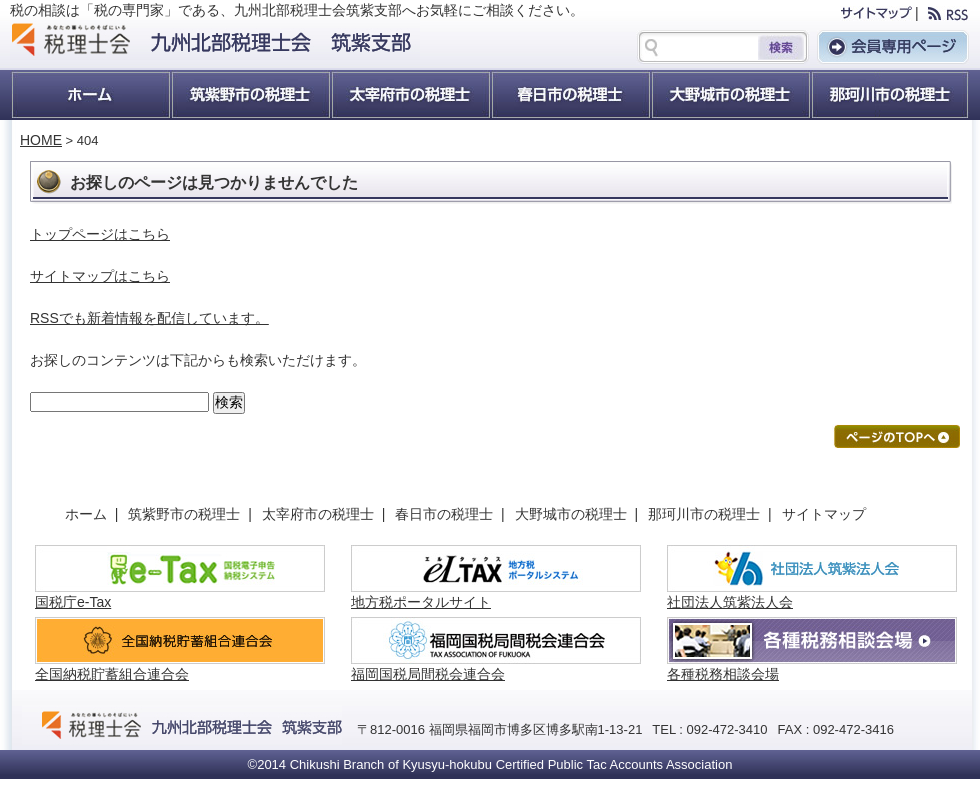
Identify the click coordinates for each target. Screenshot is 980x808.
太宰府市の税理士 (410, 95)
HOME (41, 140)
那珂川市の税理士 (708, 514)
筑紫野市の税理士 (250, 95)
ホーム (90, 95)
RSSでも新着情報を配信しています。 (149, 318)
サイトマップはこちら (100, 276)
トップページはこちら (100, 234)
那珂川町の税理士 (890, 95)
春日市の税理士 (570, 95)
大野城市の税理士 (730, 95)
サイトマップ (824, 514)
